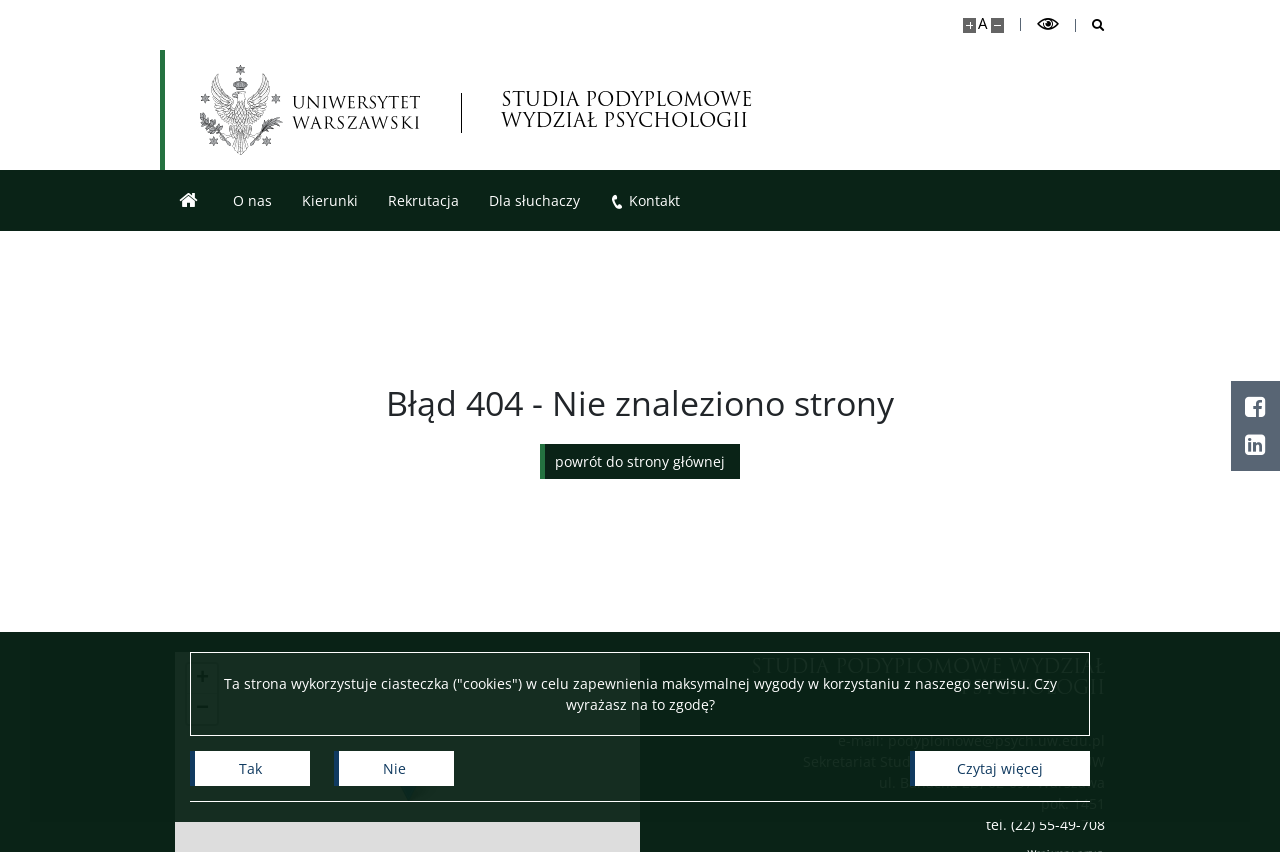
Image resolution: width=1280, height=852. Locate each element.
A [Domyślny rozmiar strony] (982, 23)
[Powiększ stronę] (969, 25)
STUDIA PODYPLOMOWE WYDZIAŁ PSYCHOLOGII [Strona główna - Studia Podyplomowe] (627, 110)
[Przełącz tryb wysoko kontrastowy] (1048, 24)
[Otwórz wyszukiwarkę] (1090, 25)
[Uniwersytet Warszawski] (310, 110)
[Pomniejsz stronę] (997, 25)
